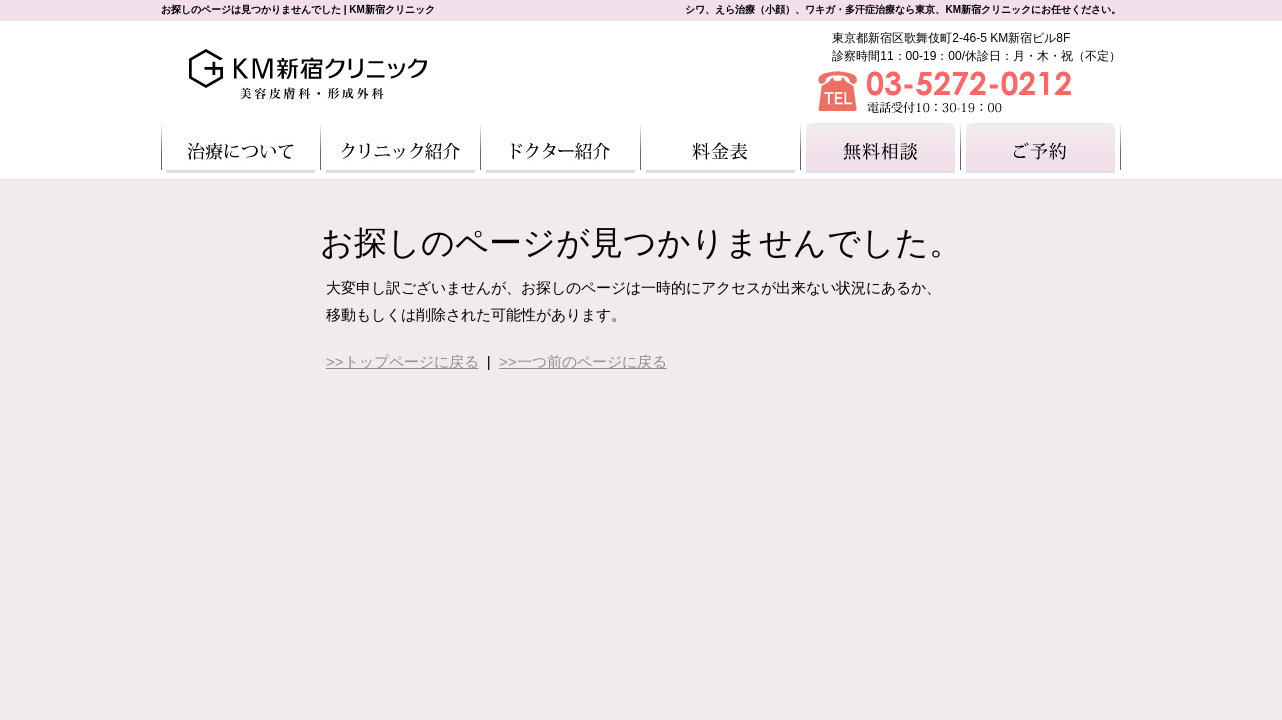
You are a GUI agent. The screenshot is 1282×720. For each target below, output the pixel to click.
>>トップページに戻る (402, 361)
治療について (241, 148)
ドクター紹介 (561, 148)
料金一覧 (721, 148)
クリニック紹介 (401, 148)
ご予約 (1041, 148)
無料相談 (881, 148)
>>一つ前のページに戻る (583, 361)
